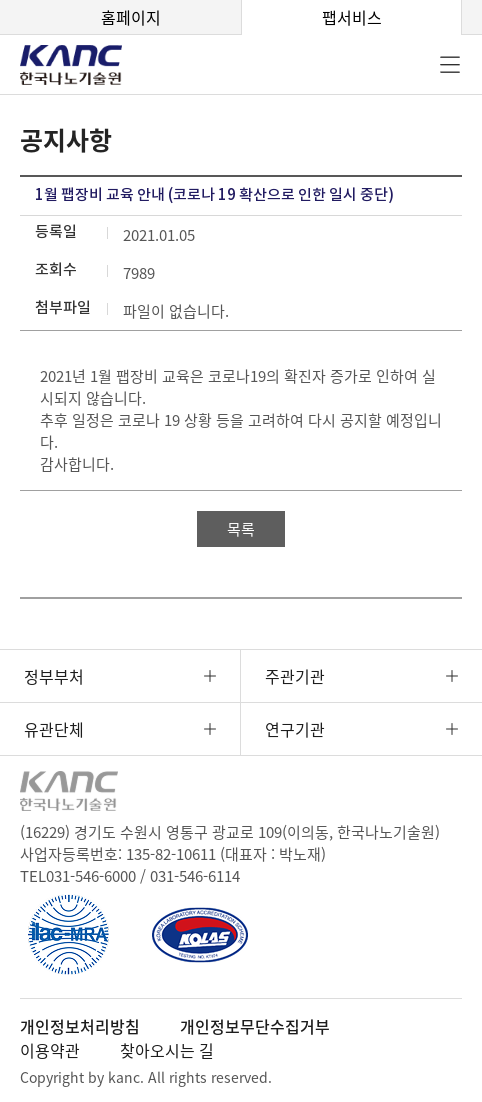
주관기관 (295, 676)
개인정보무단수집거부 (255, 1026)
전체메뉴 (450, 65)
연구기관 (295, 729)
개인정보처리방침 (80, 1026)
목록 (241, 529)
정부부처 (54, 676)
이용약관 (50, 1050)
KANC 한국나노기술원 (85, 65)
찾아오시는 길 (167, 1050)
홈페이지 (131, 17)
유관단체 (54, 729)
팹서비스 (352, 17)
